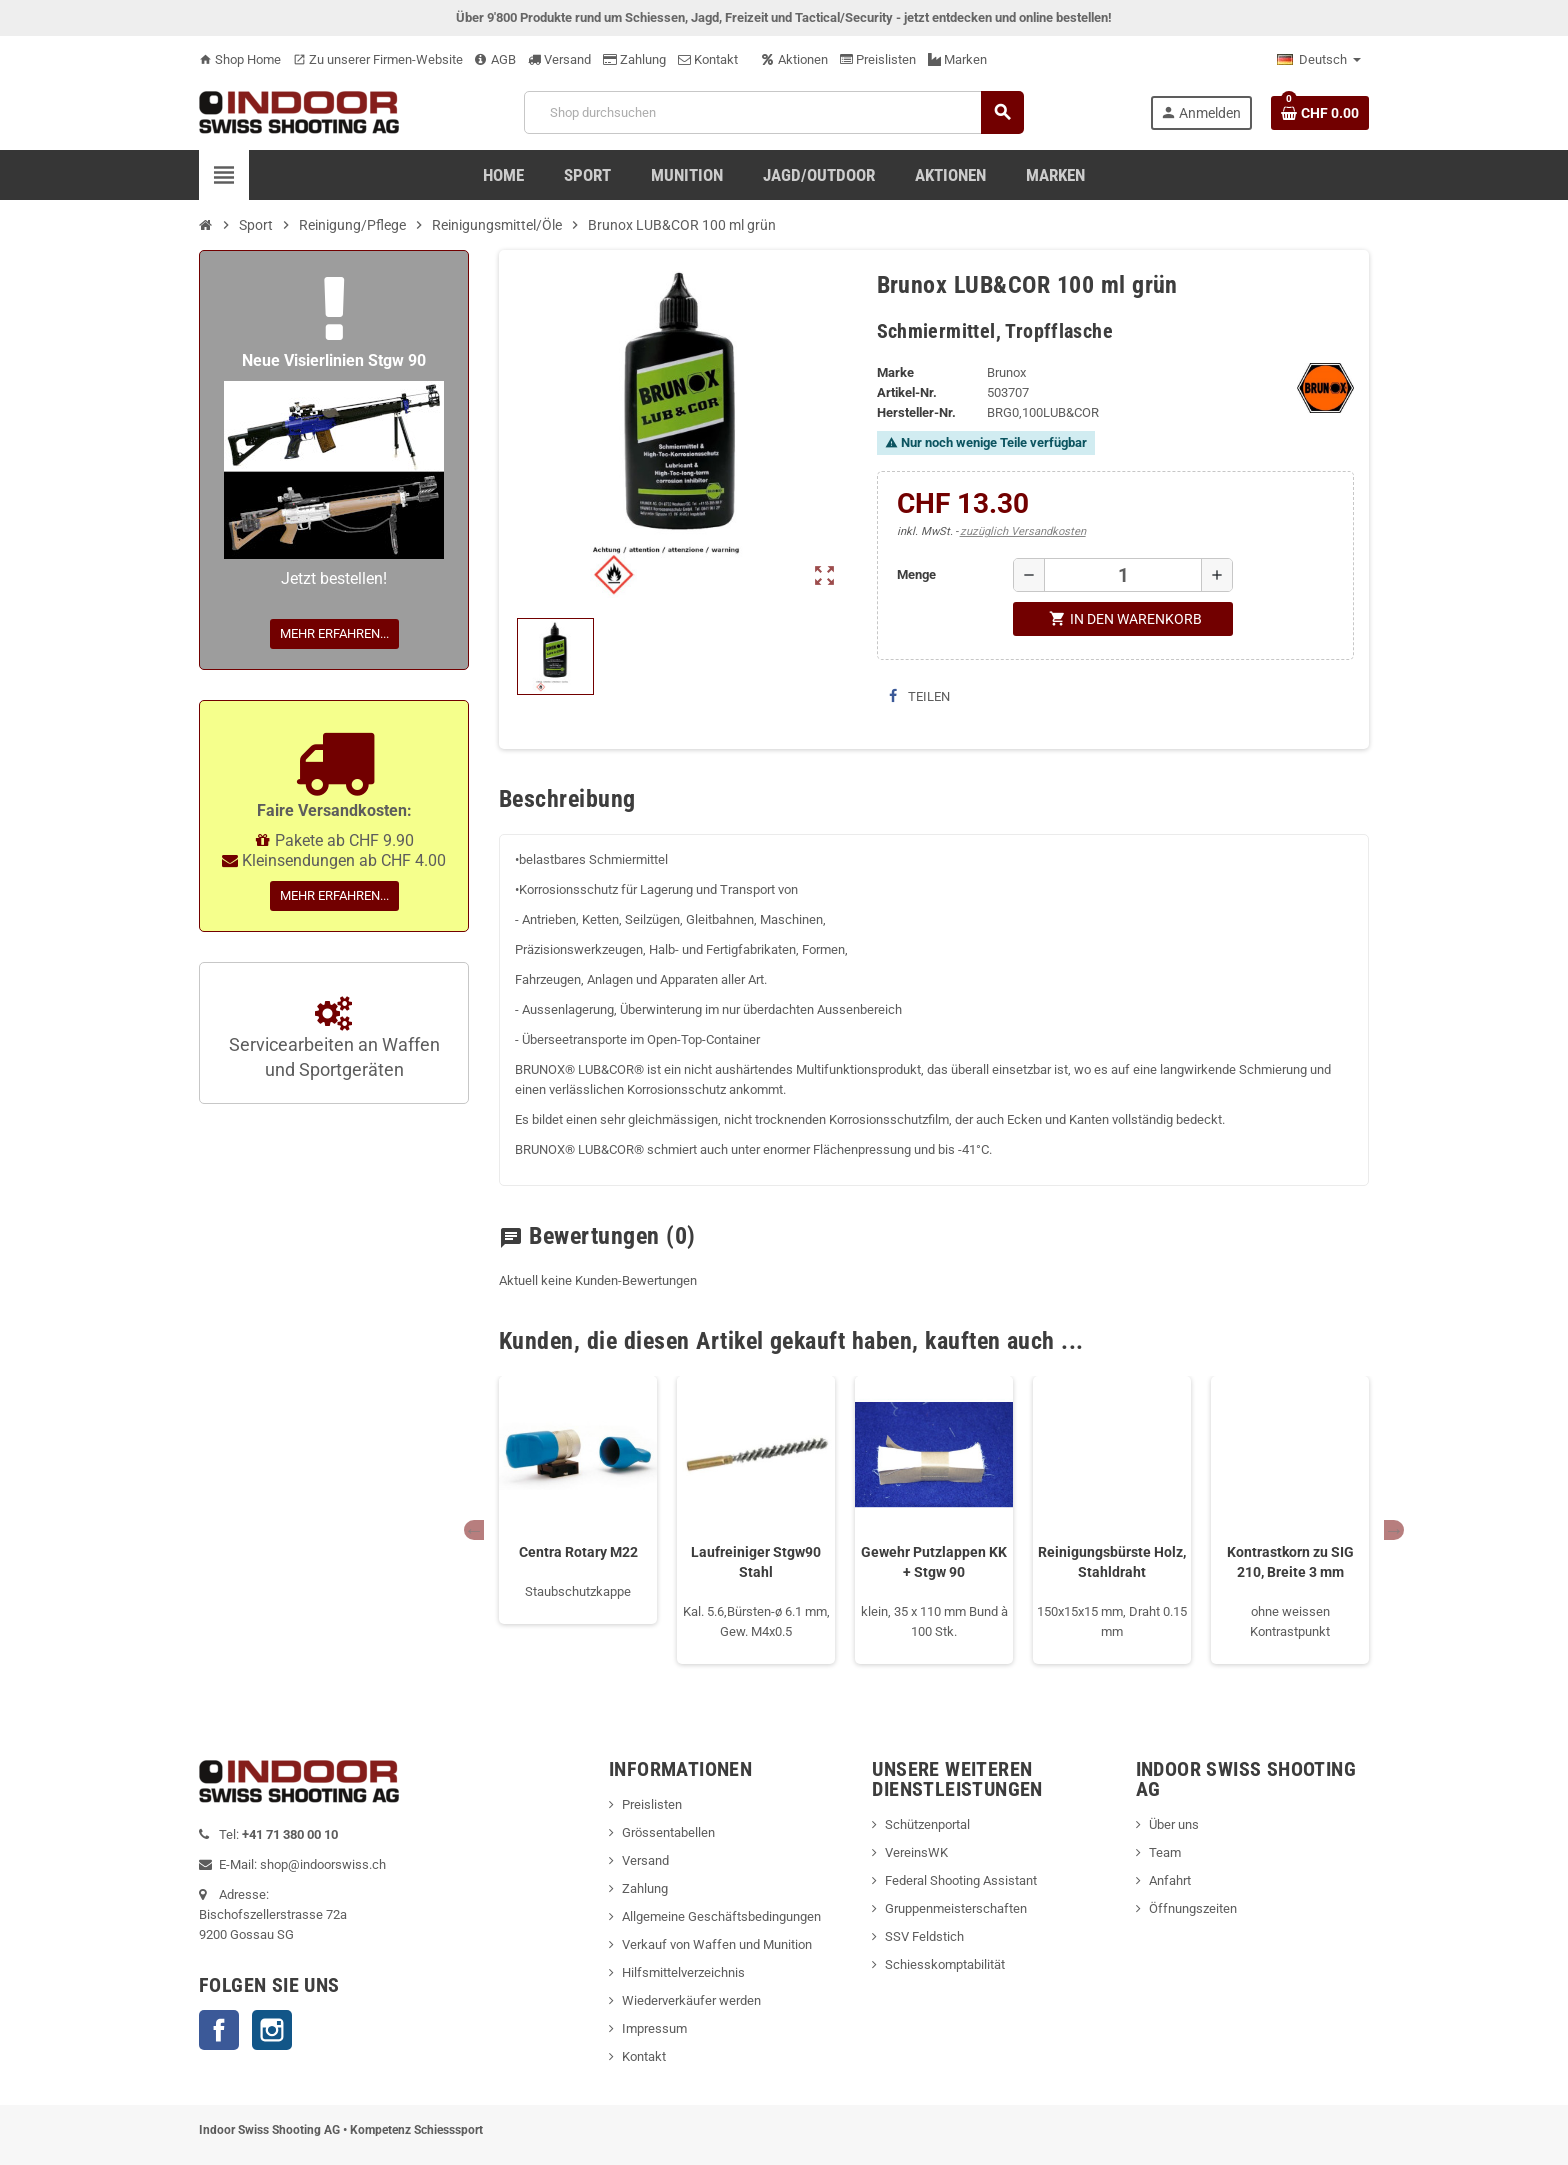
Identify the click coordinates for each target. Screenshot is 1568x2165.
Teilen (919, 696)
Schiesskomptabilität (945, 1964)
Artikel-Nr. (907, 392)
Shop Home (240, 59)
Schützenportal (927, 1824)
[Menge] (1123, 575)
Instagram (272, 2030)
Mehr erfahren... (334, 633)
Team (1165, 1852)
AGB (495, 59)
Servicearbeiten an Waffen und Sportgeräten (334, 1039)
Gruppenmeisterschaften (956, 1908)
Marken (957, 59)
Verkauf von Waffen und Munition (717, 1944)
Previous (474, 1530)
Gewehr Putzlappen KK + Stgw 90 (934, 1562)
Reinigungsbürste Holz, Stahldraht (1112, 1562)
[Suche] (773, 112)
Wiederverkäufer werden (691, 2000)
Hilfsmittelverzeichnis (683, 1972)
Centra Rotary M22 (578, 1552)
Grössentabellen (668, 1832)
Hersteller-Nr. (916, 412)
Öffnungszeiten (1193, 1908)
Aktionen (795, 59)
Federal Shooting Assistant (961, 1880)
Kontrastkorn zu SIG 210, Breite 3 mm (1290, 1562)
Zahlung (634, 59)
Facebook (219, 2030)
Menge (916, 574)
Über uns (1174, 1824)
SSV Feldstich (924, 1936)
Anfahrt (1170, 1880)
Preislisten (878, 59)
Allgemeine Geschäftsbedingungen (721, 1916)
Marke (895, 372)
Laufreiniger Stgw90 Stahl (756, 1562)
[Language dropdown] (1319, 60)
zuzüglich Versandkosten (1023, 531)
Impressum (654, 2028)
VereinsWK (916, 1852)
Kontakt (708, 59)
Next (1394, 1530)
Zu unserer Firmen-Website (378, 59)
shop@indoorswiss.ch (323, 1864)
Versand (559, 59)
